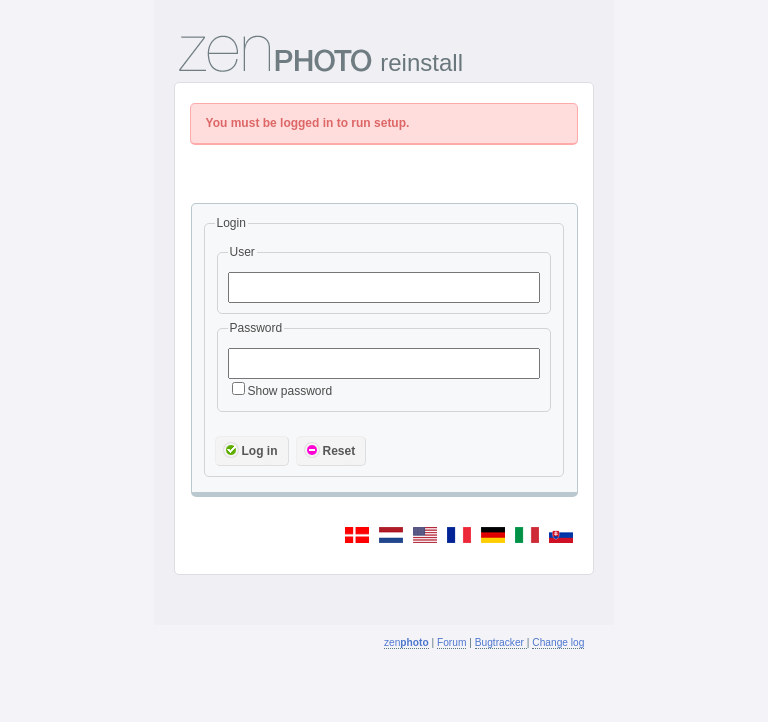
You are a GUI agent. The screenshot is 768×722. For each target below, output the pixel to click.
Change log (558, 642)
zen (406, 642)
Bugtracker (501, 642)
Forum (451, 642)
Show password (282, 391)
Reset (330, 450)
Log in (250, 450)
